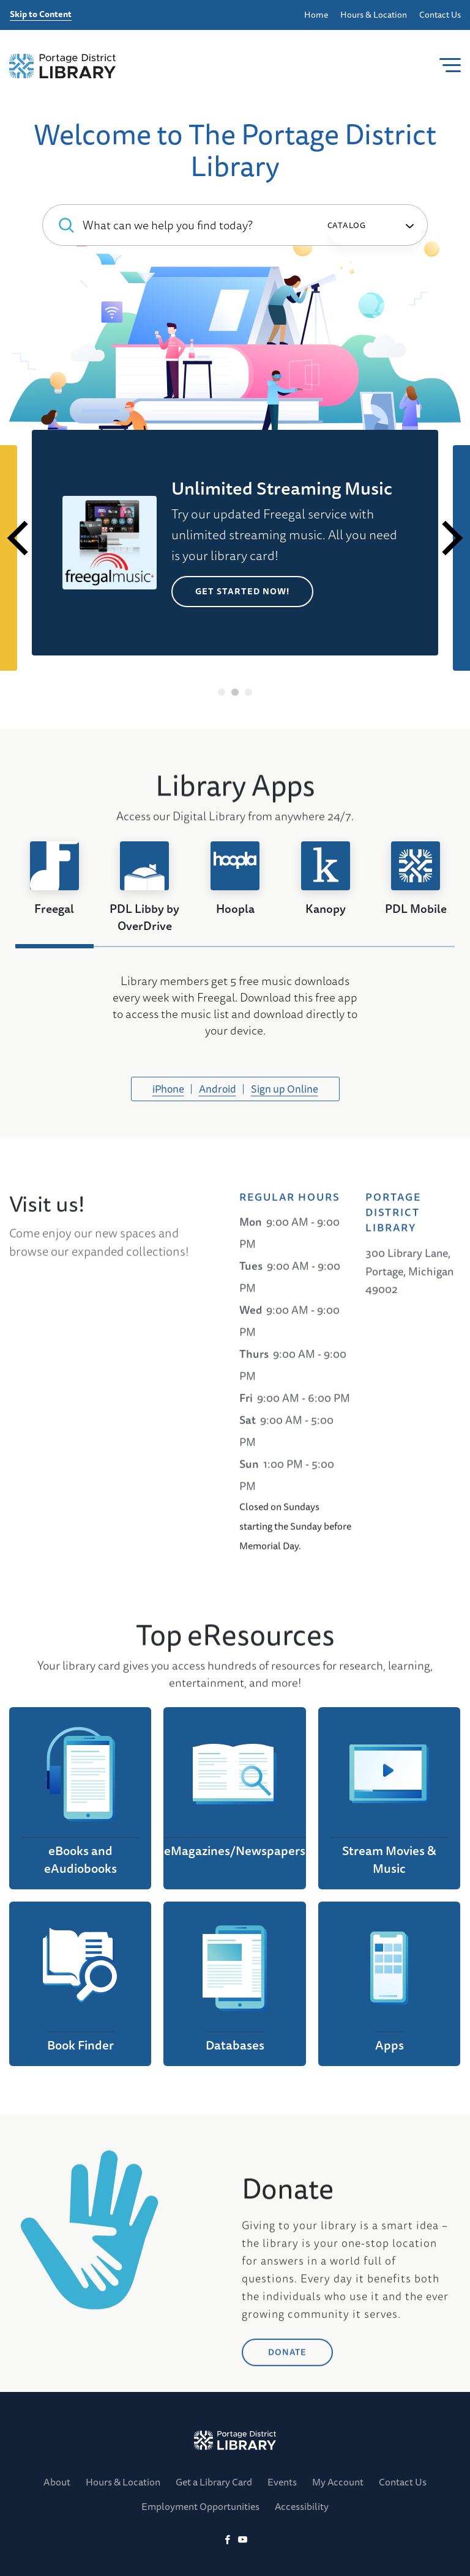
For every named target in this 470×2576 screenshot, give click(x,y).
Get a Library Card (214, 2482)
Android (217, 1088)
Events (282, 2482)
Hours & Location (373, 15)
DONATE (287, 2532)
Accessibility (302, 2506)
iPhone (168, 1088)
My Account (338, 2482)
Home (316, 15)
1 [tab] (222, 692)
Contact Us (440, 15)
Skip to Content (41, 15)
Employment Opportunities (200, 2506)
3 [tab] (249, 692)
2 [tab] (235, 692)
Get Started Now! (242, 591)
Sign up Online (284, 1088)
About (56, 2482)
